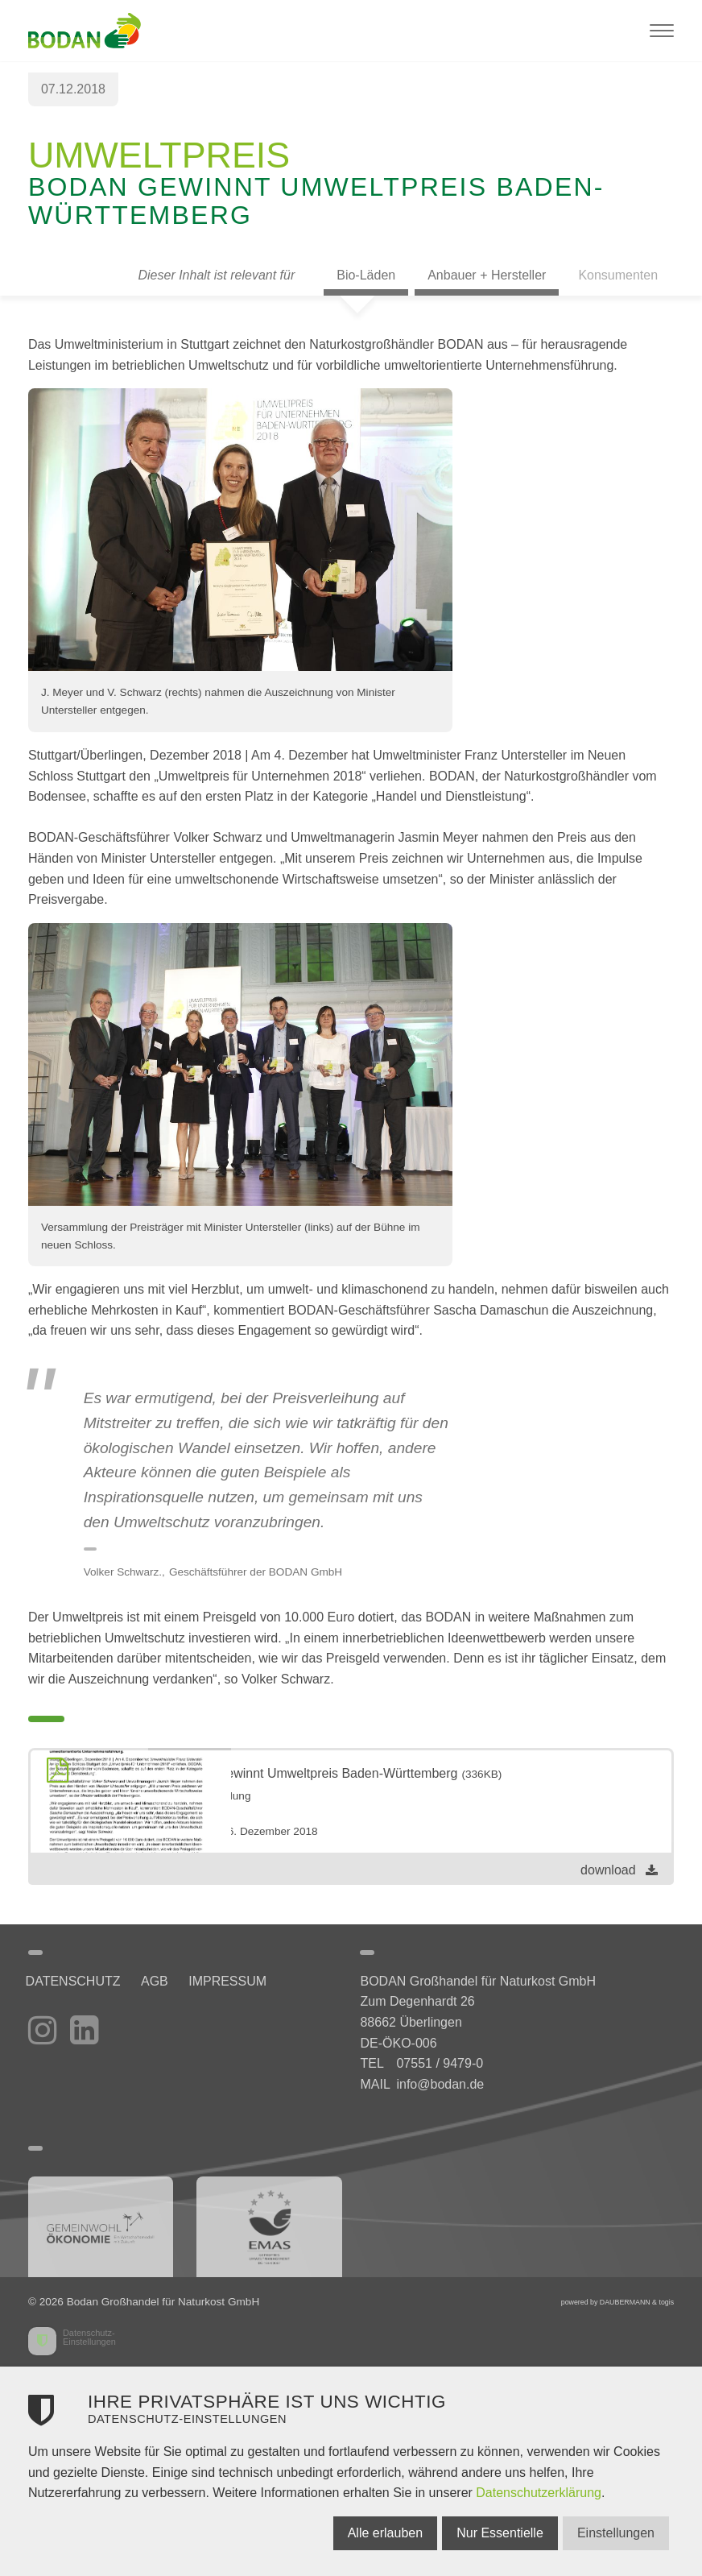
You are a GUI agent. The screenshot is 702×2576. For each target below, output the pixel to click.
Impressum (241, 1981)
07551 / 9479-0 (439, 2063)
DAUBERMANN (625, 2302)
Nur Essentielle (483, 2533)
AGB (162, 1981)
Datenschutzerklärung (538, 2492)
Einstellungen (607, 2533)
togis (666, 2302)
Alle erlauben (361, 2533)
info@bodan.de (440, 2084)
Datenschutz (75, 1981)
